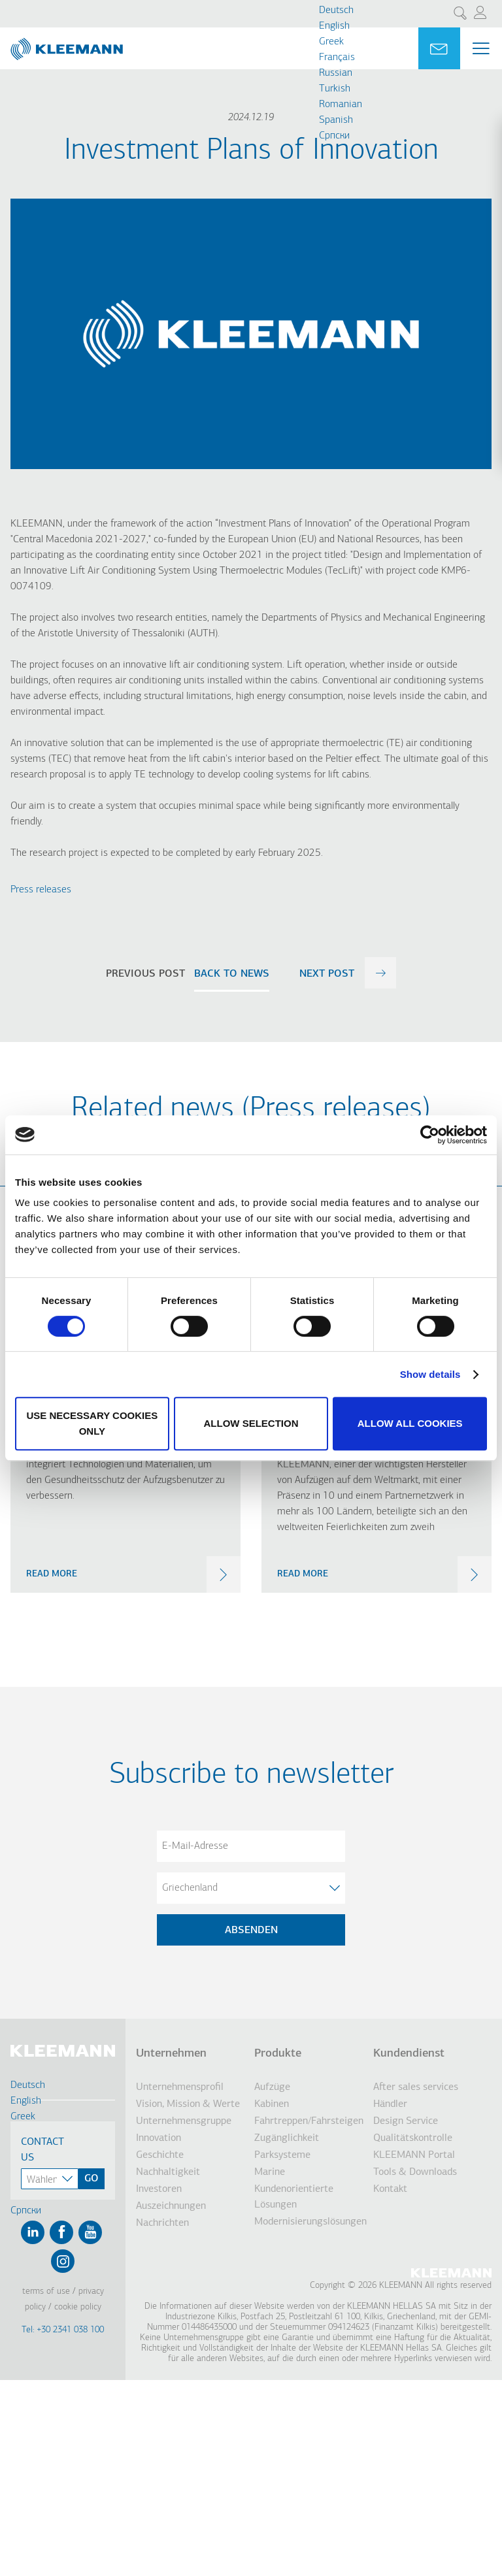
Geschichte (160, 2155)
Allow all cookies (410, 1423)
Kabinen (271, 2104)
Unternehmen (171, 2053)
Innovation (158, 2138)
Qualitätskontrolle (412, 2138)
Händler (390, 2104)
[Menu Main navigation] (481, 48)
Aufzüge (272, 2087)
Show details (430, 1374)
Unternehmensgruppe (183, 2121)
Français (337, 57)
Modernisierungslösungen (308, 2222)
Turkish (334, 89)
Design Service (405, 2121)
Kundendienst (408, 2053)
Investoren (159, 2189)
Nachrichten (162, 2223)
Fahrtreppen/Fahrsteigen (308, 2121)
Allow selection (250, 1423)
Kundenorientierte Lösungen (293, 2197)
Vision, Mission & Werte (188, 2104)
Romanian (340, 104)
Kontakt (390, 2189)
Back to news (231, 974)
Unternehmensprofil (180, 2087)
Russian (335, 73)
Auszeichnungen (171, 2206)
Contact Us (42, 2150)
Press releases (40, 890)
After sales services (415, 2087)
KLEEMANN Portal (414, 2155)
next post (326, 974)
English (334, 26)
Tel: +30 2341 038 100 (63, 2330)
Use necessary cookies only (92, 1423)
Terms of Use (46, 2291)
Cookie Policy (77, 2307)
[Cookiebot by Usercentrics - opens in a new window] (430, 1135)
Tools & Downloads (415, 2172)
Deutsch (336, 10)
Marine (269, 2172)
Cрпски (334, 136)
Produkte (277, 2053)
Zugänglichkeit (286, 2138)
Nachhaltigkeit (168, 2172)
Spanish (336, 120)
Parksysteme (282, 2155)
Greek (331, 42)
